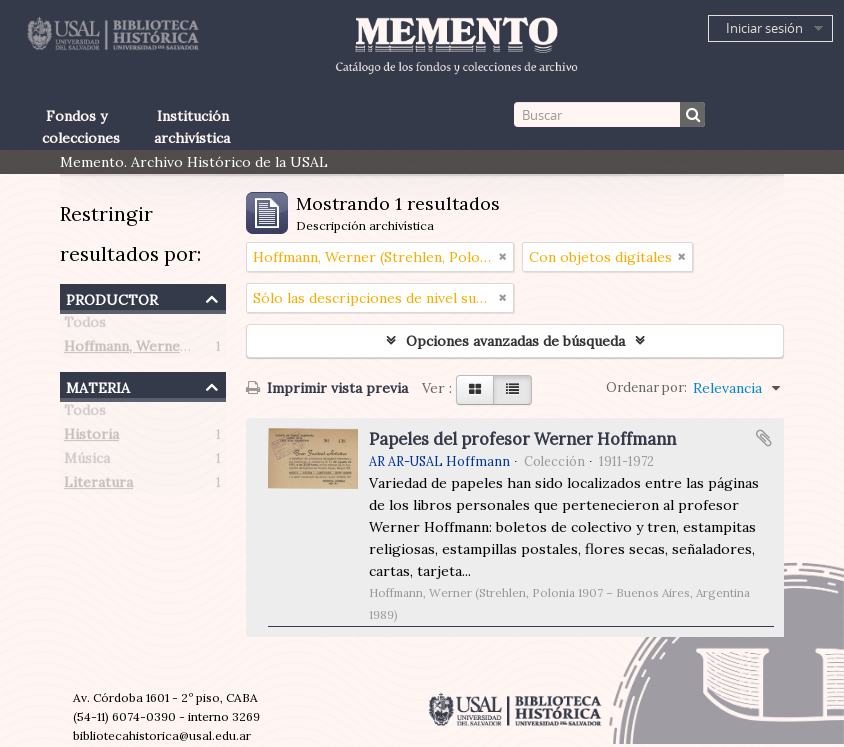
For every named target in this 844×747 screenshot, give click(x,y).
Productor (112, 297)
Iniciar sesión (764, 28)
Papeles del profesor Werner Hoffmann (522, 439)
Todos (85, 326)
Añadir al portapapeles (764, 438)
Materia (98, 385)
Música (87, 462)
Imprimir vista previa (327, 388)
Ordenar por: (646, 387)
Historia (91, 438)
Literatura (98, 486)
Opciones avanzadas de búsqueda (515, 341)
